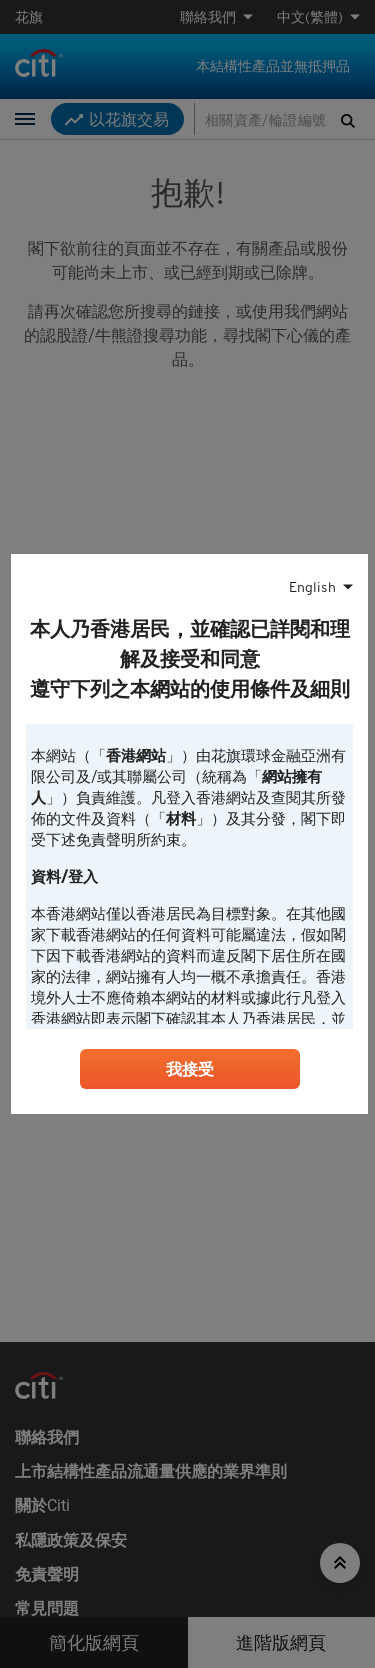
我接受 (190, 1069)
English (312, 587)
